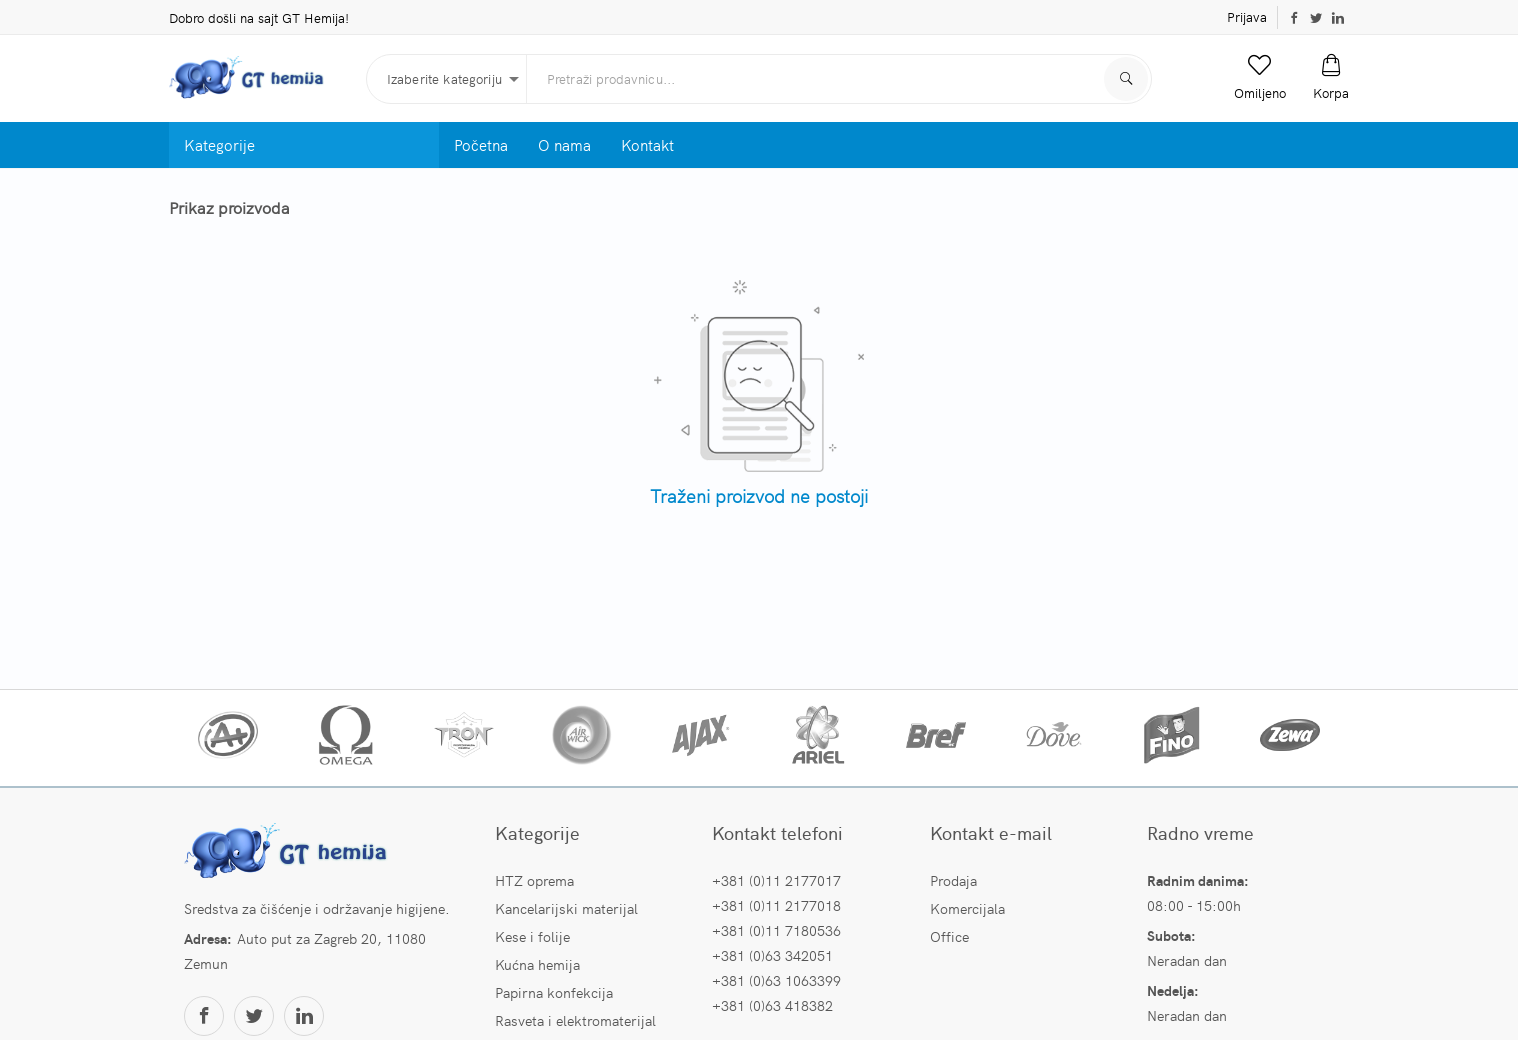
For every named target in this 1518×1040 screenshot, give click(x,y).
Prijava (1247, 16)
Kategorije (219, 144)
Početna (481, 144)
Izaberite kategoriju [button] (444, 78)
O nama (564, 144)
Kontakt (647, 144)
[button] (1260, 78)
